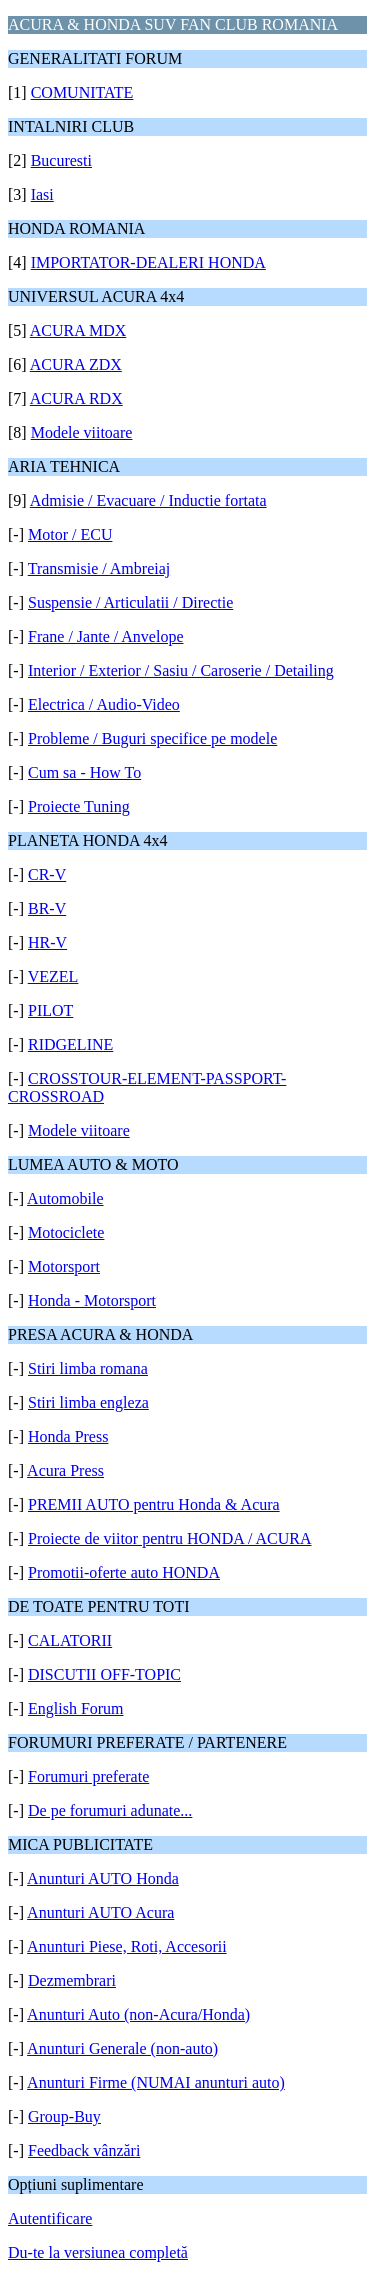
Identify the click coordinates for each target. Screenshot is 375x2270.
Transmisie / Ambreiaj (99, 568)
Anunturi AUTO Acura (100, 1912)
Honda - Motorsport (92, 1300)
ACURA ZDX (76, 364)
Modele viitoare (82, 432)
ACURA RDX (76, 398)
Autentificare (50, 2218)
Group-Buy (64, 2116)
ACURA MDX (78, 330)
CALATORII (70, 1640)
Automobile (65, 1198)
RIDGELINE (70, 1044)
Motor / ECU (70, 534)
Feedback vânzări (84, 2150)
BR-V (47, 908)
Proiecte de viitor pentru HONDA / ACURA (170, 1538)
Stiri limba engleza (88, 1402)
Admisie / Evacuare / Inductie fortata (148, 500)
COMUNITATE (82, 92)
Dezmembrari (72, 1980)
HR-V (47, 942)
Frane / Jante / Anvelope (106, 636)
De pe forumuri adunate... (110, 1810)
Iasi (42, 194)
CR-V (47, 874)
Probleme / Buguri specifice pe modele (152, 738)
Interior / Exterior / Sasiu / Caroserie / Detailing (181, 670)
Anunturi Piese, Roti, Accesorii (127, 1946)
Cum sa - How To (84, 772)
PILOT (50, 1010)
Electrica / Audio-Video (104, 704)
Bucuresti (61, 160)
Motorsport (64, 1266)
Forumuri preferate (88, 1776)
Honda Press (68, 1436)
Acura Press (65, 1470)
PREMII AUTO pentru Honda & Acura (154, 1504)
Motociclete (66, 1232)
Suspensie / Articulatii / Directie (130, 602)
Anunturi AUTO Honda (103, 1878)
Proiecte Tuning (79, 806)
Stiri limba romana (88, 1368)
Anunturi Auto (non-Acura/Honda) (138, 2014)
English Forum (76, 1708)
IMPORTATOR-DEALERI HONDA (148, 262)
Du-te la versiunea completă (98, 2252)
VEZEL (53, 976)
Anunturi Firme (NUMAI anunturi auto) (156, 2082)
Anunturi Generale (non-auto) (122, 2048)
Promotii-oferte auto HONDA (124, 1572)
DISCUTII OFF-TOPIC (104, 1674)
